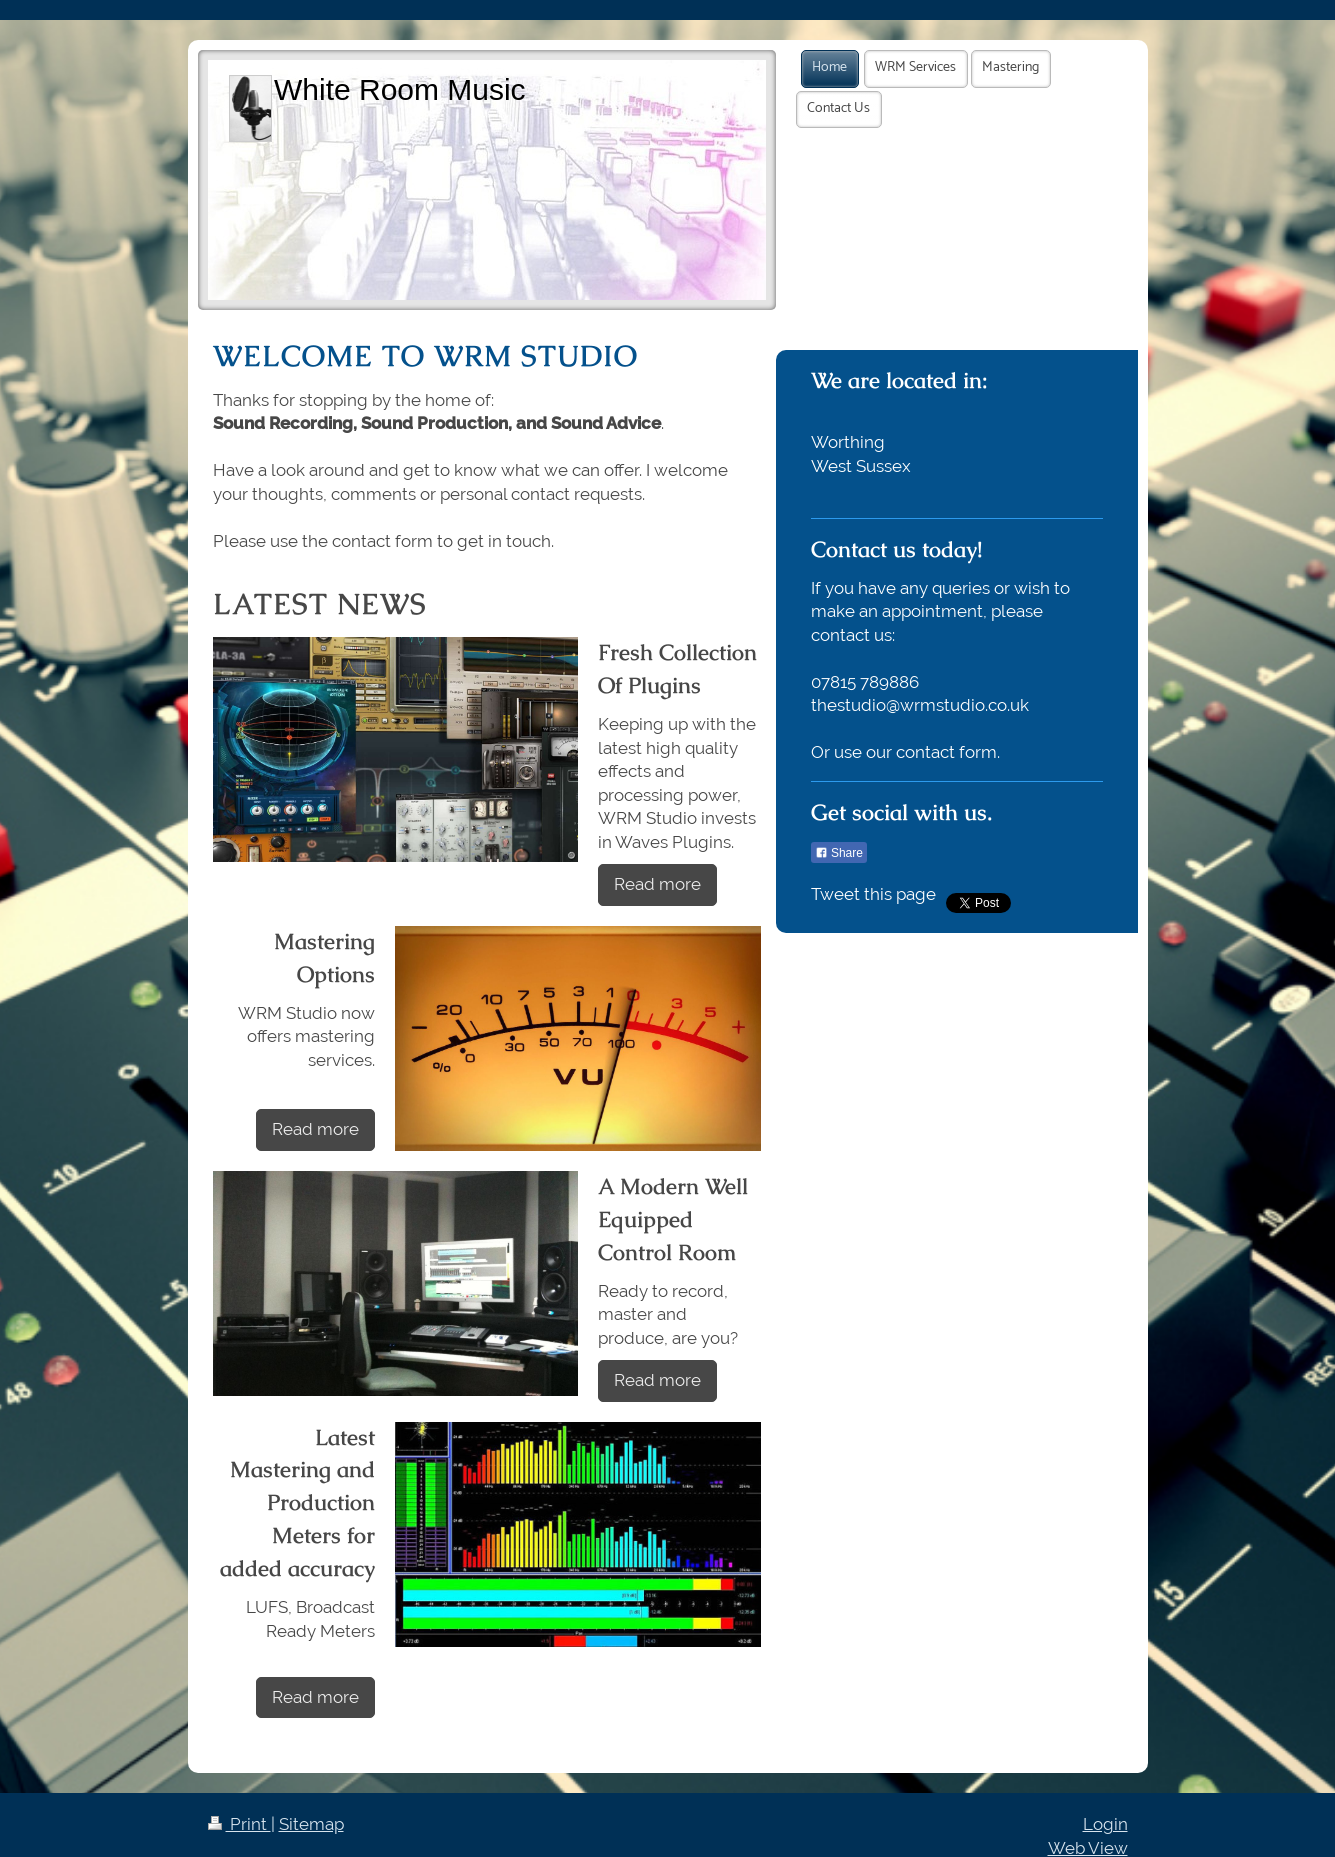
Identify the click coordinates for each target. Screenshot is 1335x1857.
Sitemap (311, 1824)
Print (239, 1824)
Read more (657, 884)
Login (1105, 1824)
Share (839, 853)
